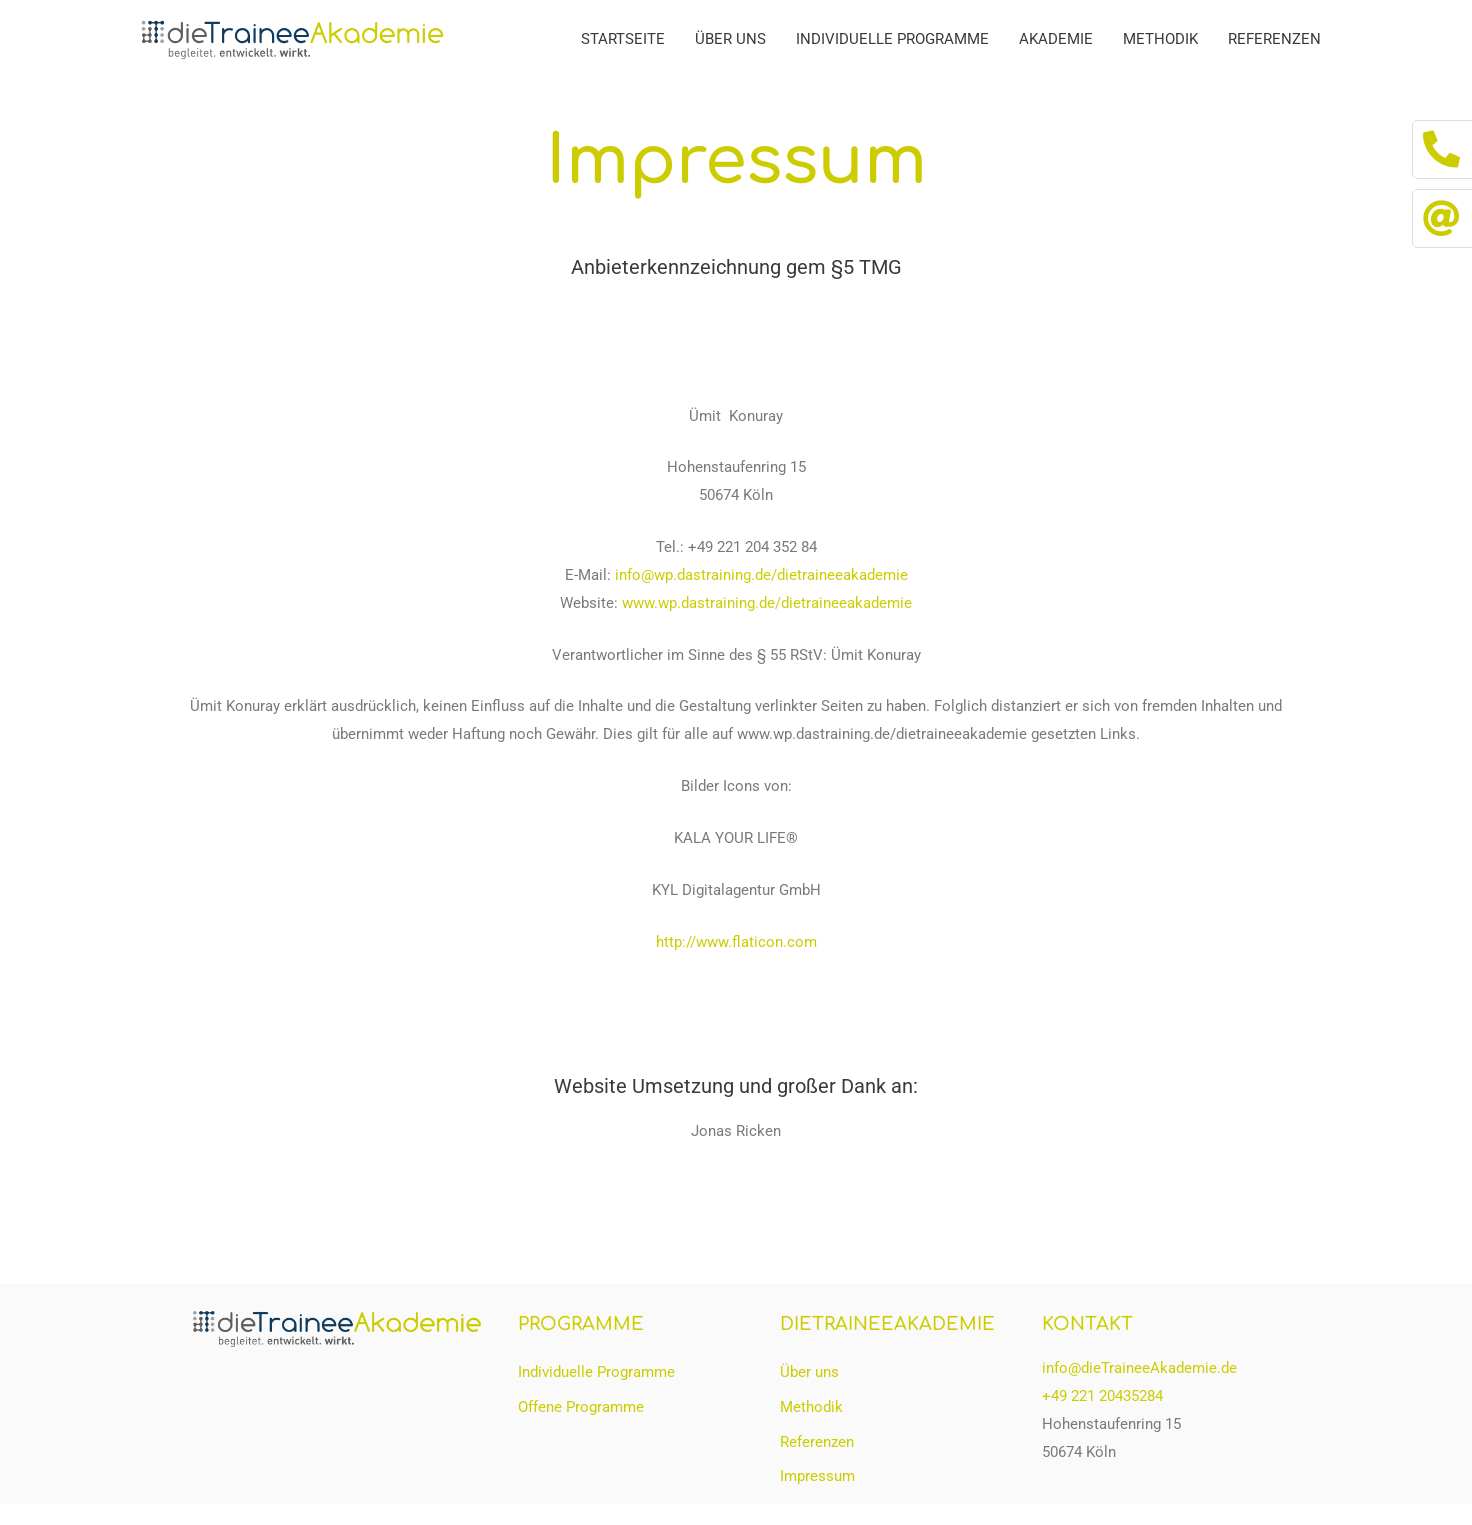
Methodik (1160, 39)
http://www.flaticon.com (736, 942)
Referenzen (1274, 39)
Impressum (817, 1477)
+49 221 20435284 (1102, 1396)
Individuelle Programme (892, 39)
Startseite (623, 39)
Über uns (730, 39)
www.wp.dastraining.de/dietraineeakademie (767, 603)
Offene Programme (581, 1407)
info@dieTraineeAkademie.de (1139, 1368)
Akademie (1056, 39)
